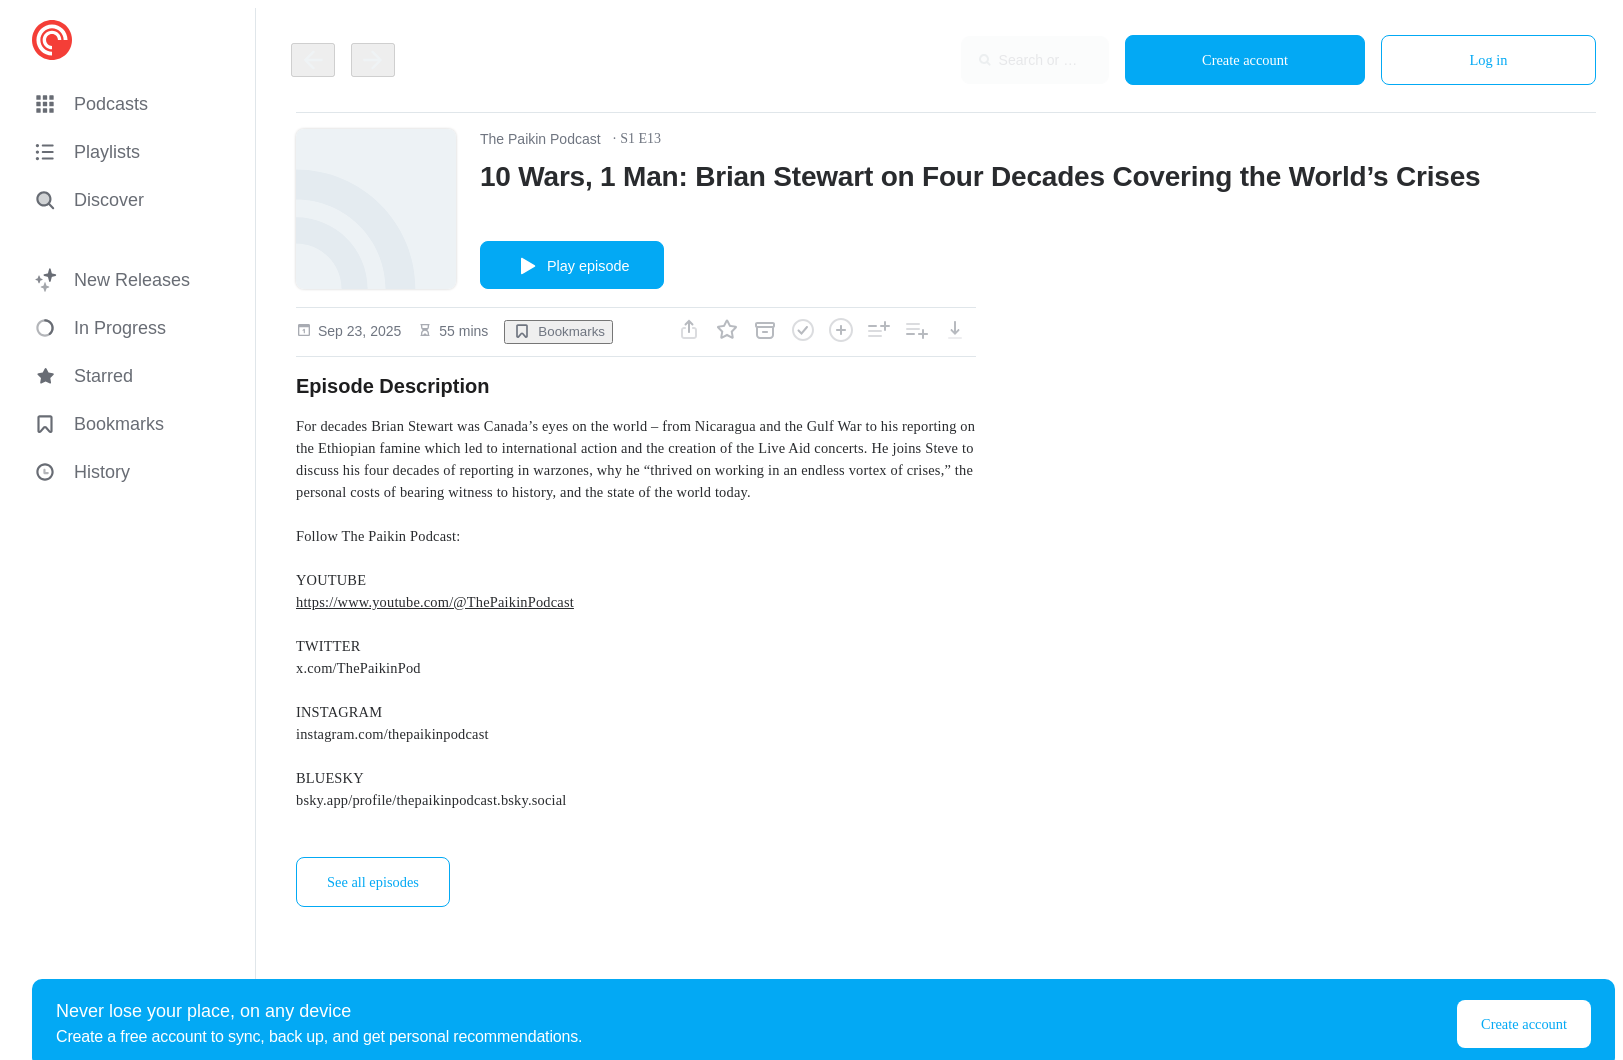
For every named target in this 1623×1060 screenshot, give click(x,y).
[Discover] (128, 200)
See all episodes (373, 882)
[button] (132, 104)
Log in (1489, 60)
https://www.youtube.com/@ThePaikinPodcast (435, 602)
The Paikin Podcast (540, 139)
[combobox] (979, 60)
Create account (1245, 60)
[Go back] (313, 60)
